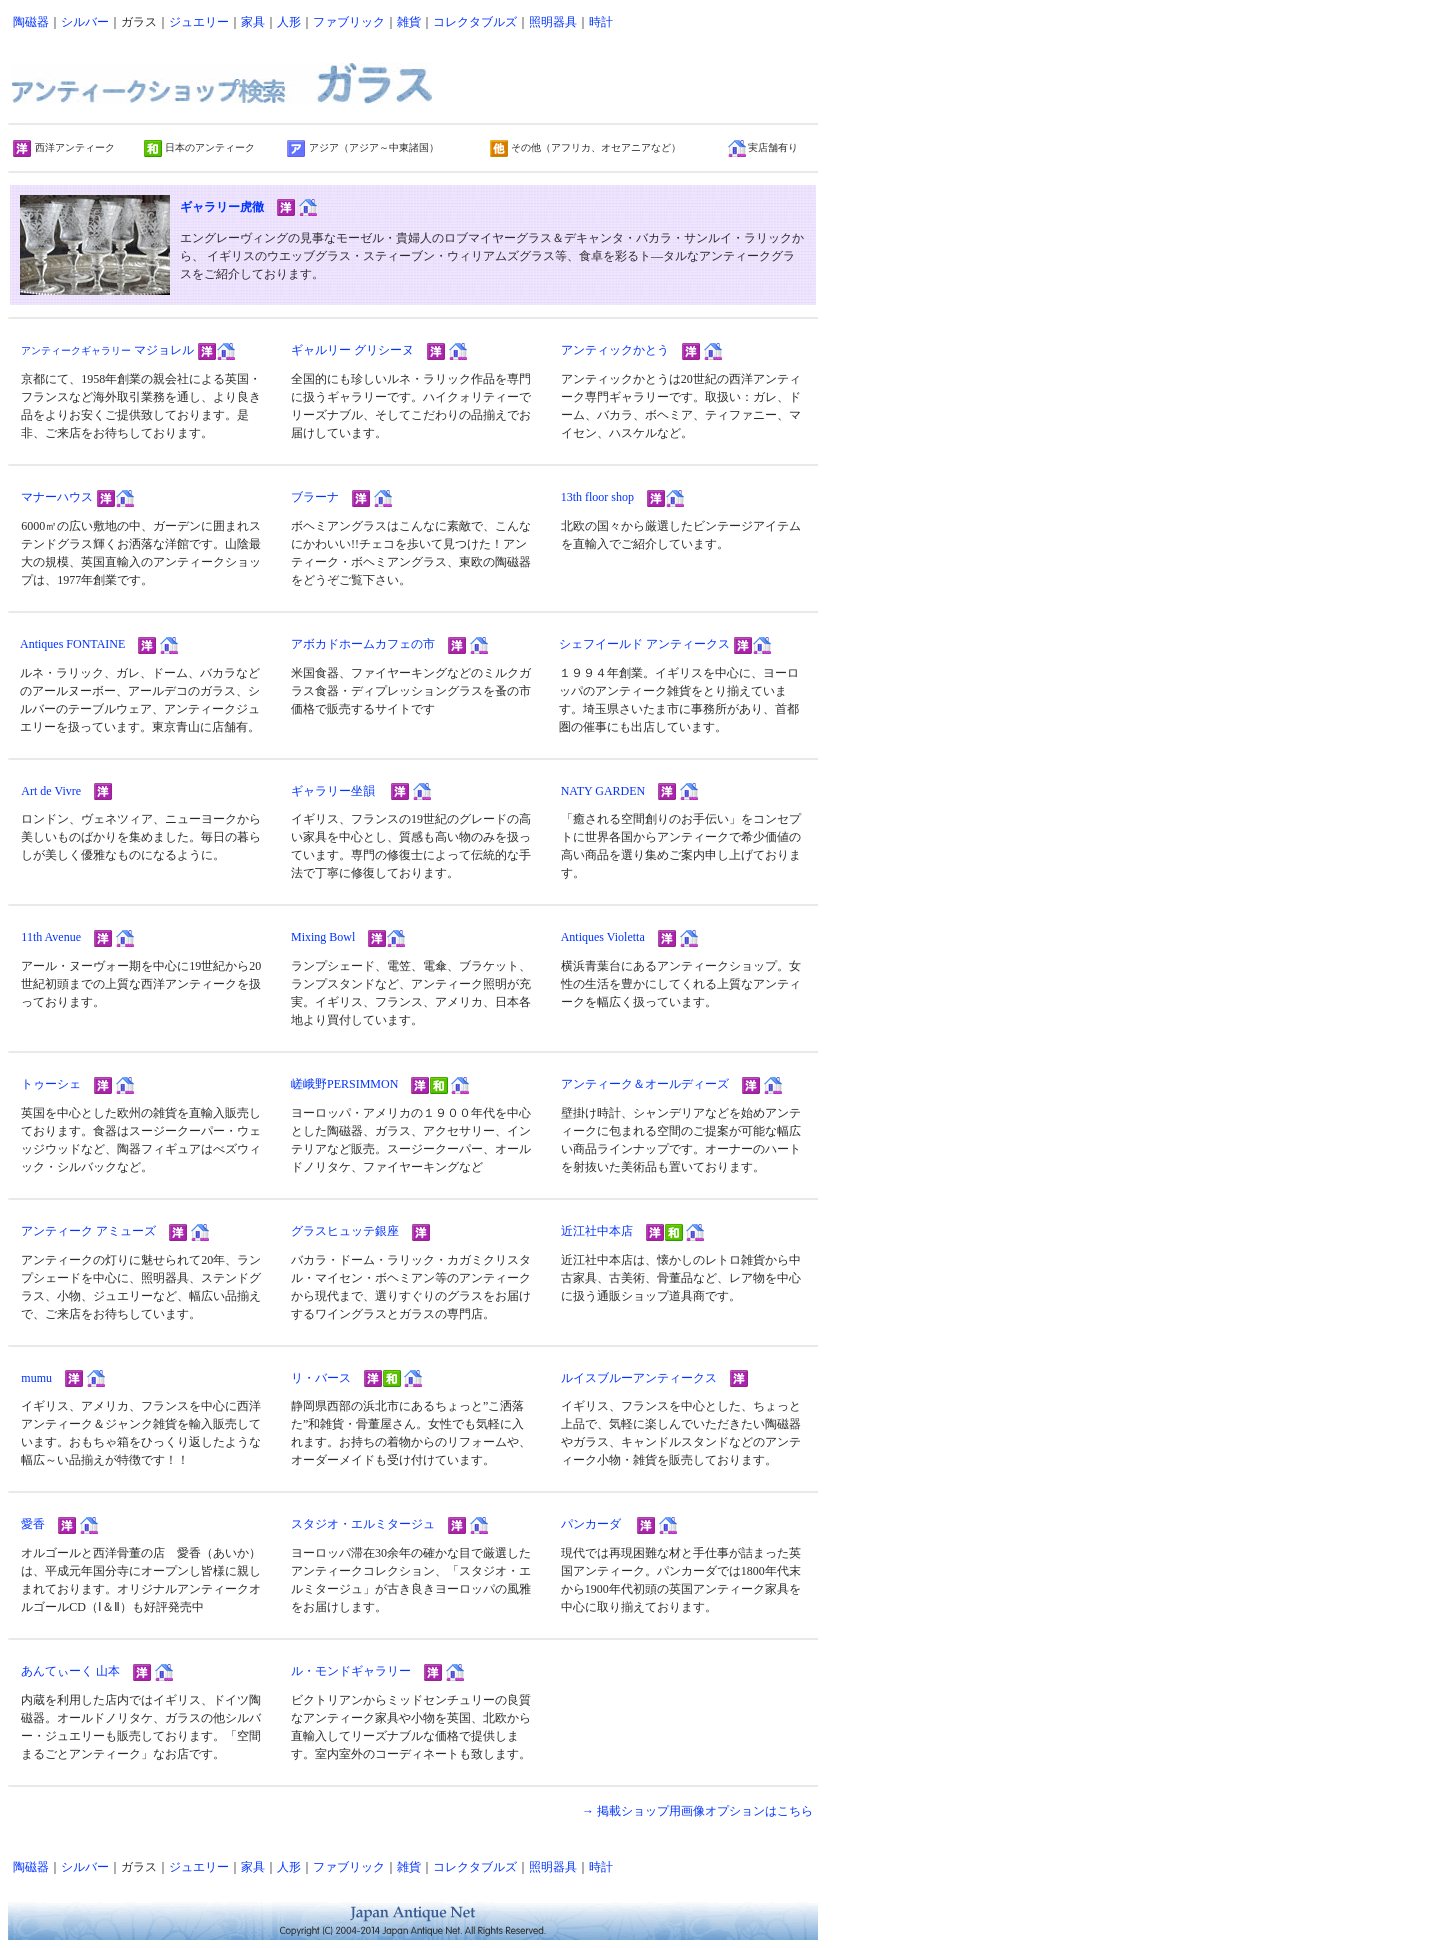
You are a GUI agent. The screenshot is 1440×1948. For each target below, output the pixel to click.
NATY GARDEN (603, 791)
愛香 (33, 1524)
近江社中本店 (597, 1231)
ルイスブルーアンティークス (639, 1378)
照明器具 (553, 22)
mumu (36, 1378)
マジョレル (107, 350)
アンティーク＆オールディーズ (645, 1084)
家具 (253, 22)
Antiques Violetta (603, 937)
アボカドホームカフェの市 (363, 644)
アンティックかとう (615, 350)
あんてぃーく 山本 (70, 1671)
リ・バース (321, 1378)
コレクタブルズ (475, 22)
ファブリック (349, 22)
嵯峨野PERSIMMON (344, 1084)
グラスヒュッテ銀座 (345, 1231)
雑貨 (409, 22)
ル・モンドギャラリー (351, 1671)
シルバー (85, 22)
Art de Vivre (51, 791)
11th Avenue (51, 937)
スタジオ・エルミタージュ (363, 1524)
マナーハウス (57, 497)
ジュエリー (199, 22)
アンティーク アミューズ (88, 1231)
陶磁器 (31, 22)
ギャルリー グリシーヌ (352, 350)
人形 (289, 22)
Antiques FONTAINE (72, 644)
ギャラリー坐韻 (333, 791)
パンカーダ (591, 1524)
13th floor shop (597, 497)
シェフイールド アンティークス (644, 644)
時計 (601, 22)
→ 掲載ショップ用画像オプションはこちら (697, 1811)
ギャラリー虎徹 (222, 207)
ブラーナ (315, 497)
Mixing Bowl (323, 937)
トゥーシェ (51, 1084)
